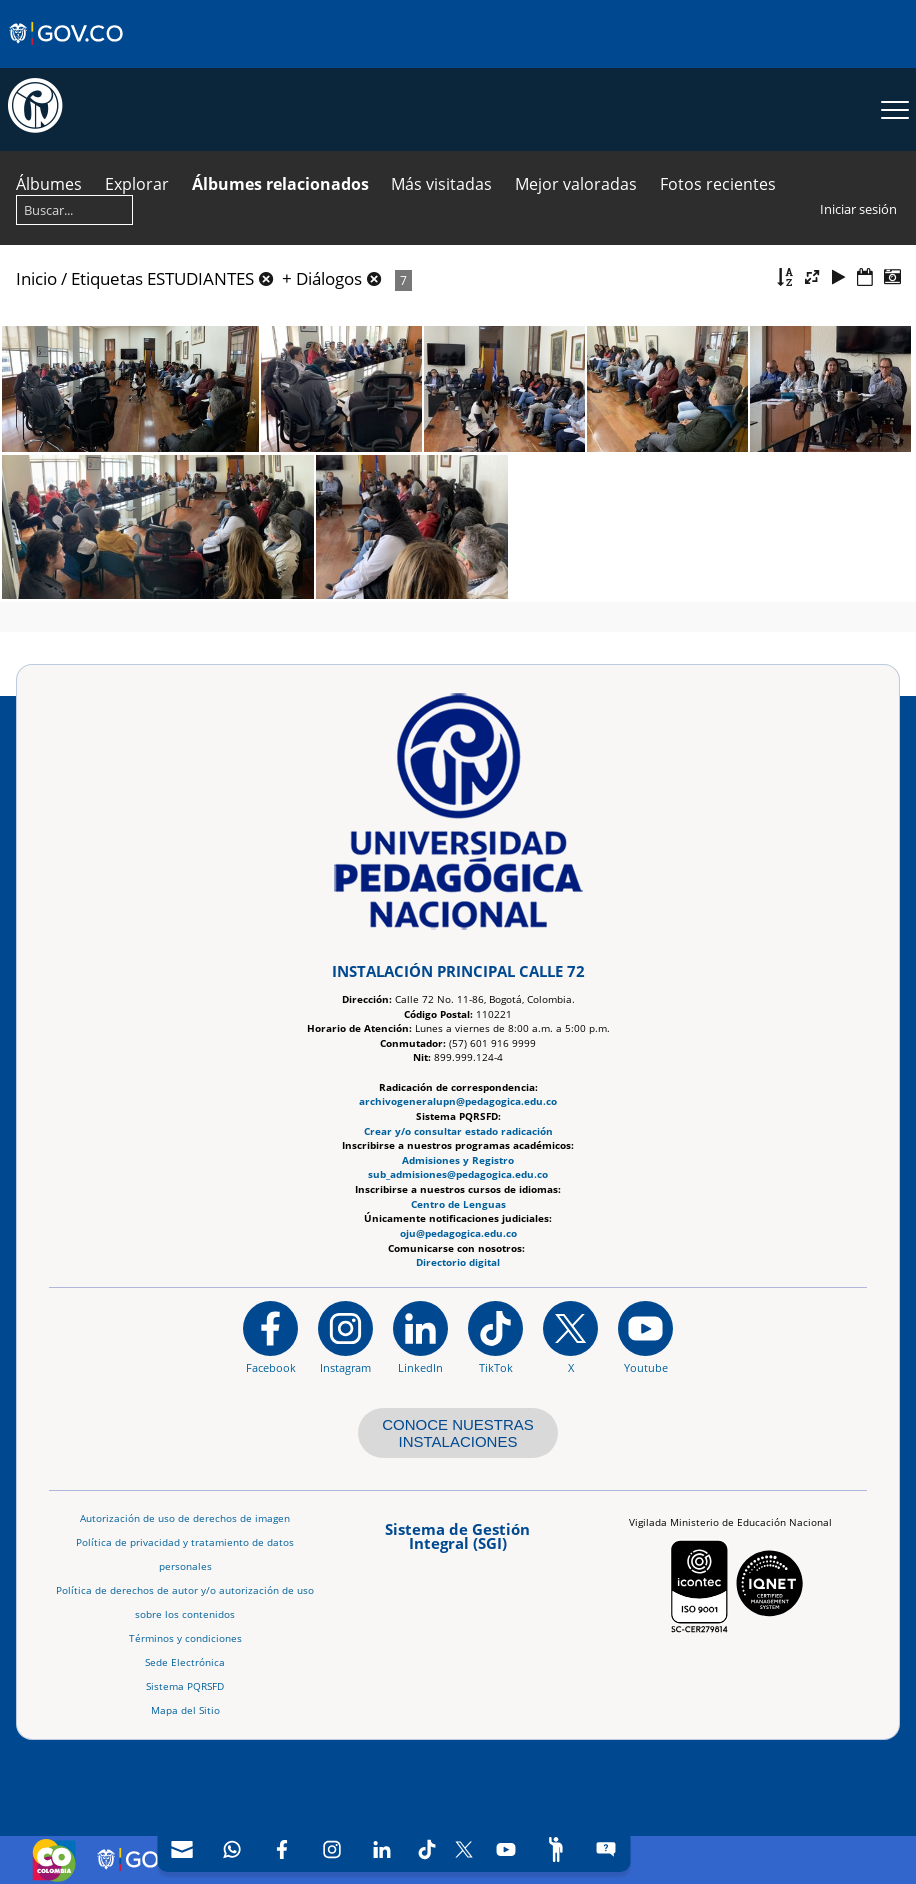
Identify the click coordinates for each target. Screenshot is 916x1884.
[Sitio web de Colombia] (54, 1860)
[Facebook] (282, 1849)
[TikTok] (426, 1849)
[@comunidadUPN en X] (570, 1336)
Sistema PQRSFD (185, 1686)
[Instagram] (345, 1336)
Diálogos (329, 278)
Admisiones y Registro (458, 1159)
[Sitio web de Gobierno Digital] (155, 1860)
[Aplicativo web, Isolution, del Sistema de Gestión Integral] (458, 1543)
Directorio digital (458, 1262)
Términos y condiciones (185, 1638)
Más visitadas (441, 184)
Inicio (36, 278)
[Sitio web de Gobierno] (67, 53)
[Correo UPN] (182, 1849)
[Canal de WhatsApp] (232, 1849)
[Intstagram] (332, 1849)
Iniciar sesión (858, 209)
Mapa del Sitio (185, 1710)
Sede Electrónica (185, 1662)
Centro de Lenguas (458, 1203)
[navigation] (393, 1849)
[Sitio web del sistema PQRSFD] (605, 1849)
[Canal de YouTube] (506, 1849)
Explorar (137, 184)
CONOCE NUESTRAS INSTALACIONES (458, 1433)
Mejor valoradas (576, 184)
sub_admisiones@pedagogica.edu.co (458, 1174)
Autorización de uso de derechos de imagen (185, 1518)
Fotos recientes (718, 184)
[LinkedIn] (382, 1849)
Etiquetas (107, 278)
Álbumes (49, 184)
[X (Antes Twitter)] (463, 1849)
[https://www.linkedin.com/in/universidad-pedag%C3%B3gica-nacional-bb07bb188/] (420, 1336)
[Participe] (556, 1849)
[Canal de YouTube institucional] (645, 1336)
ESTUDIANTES (200, 278)
